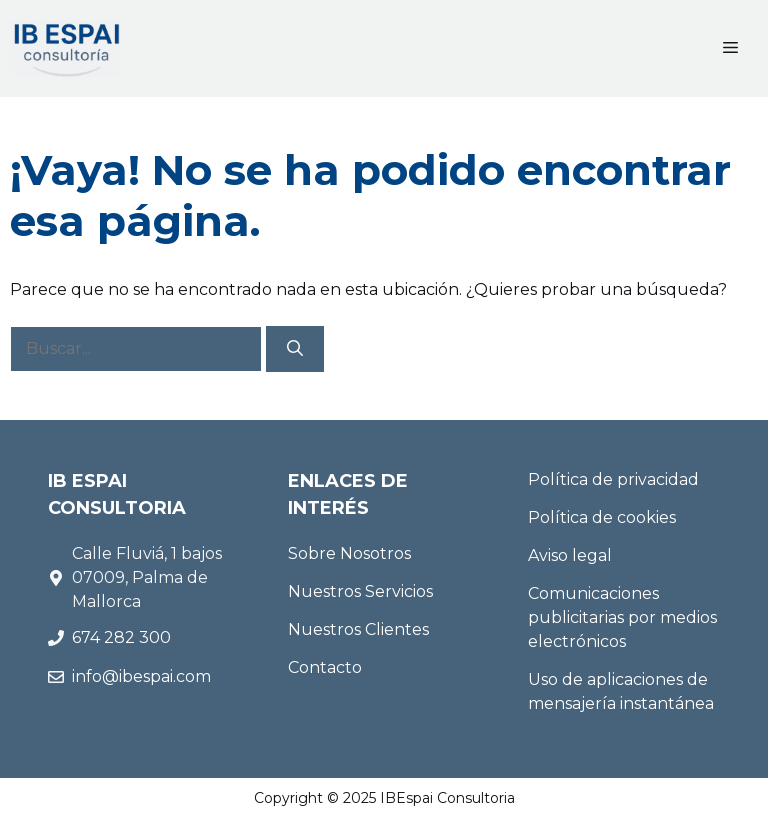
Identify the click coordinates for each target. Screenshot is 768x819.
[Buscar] (295, 349)
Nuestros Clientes (358, 629)
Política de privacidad (613, 479)
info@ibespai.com (141, 676)
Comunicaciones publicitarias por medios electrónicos (622, 617)
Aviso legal (570, 555)
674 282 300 (123, 637)
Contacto (325, 667)
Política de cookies (602, 517)
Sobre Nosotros (349, 553)
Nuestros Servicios (360, 591)
